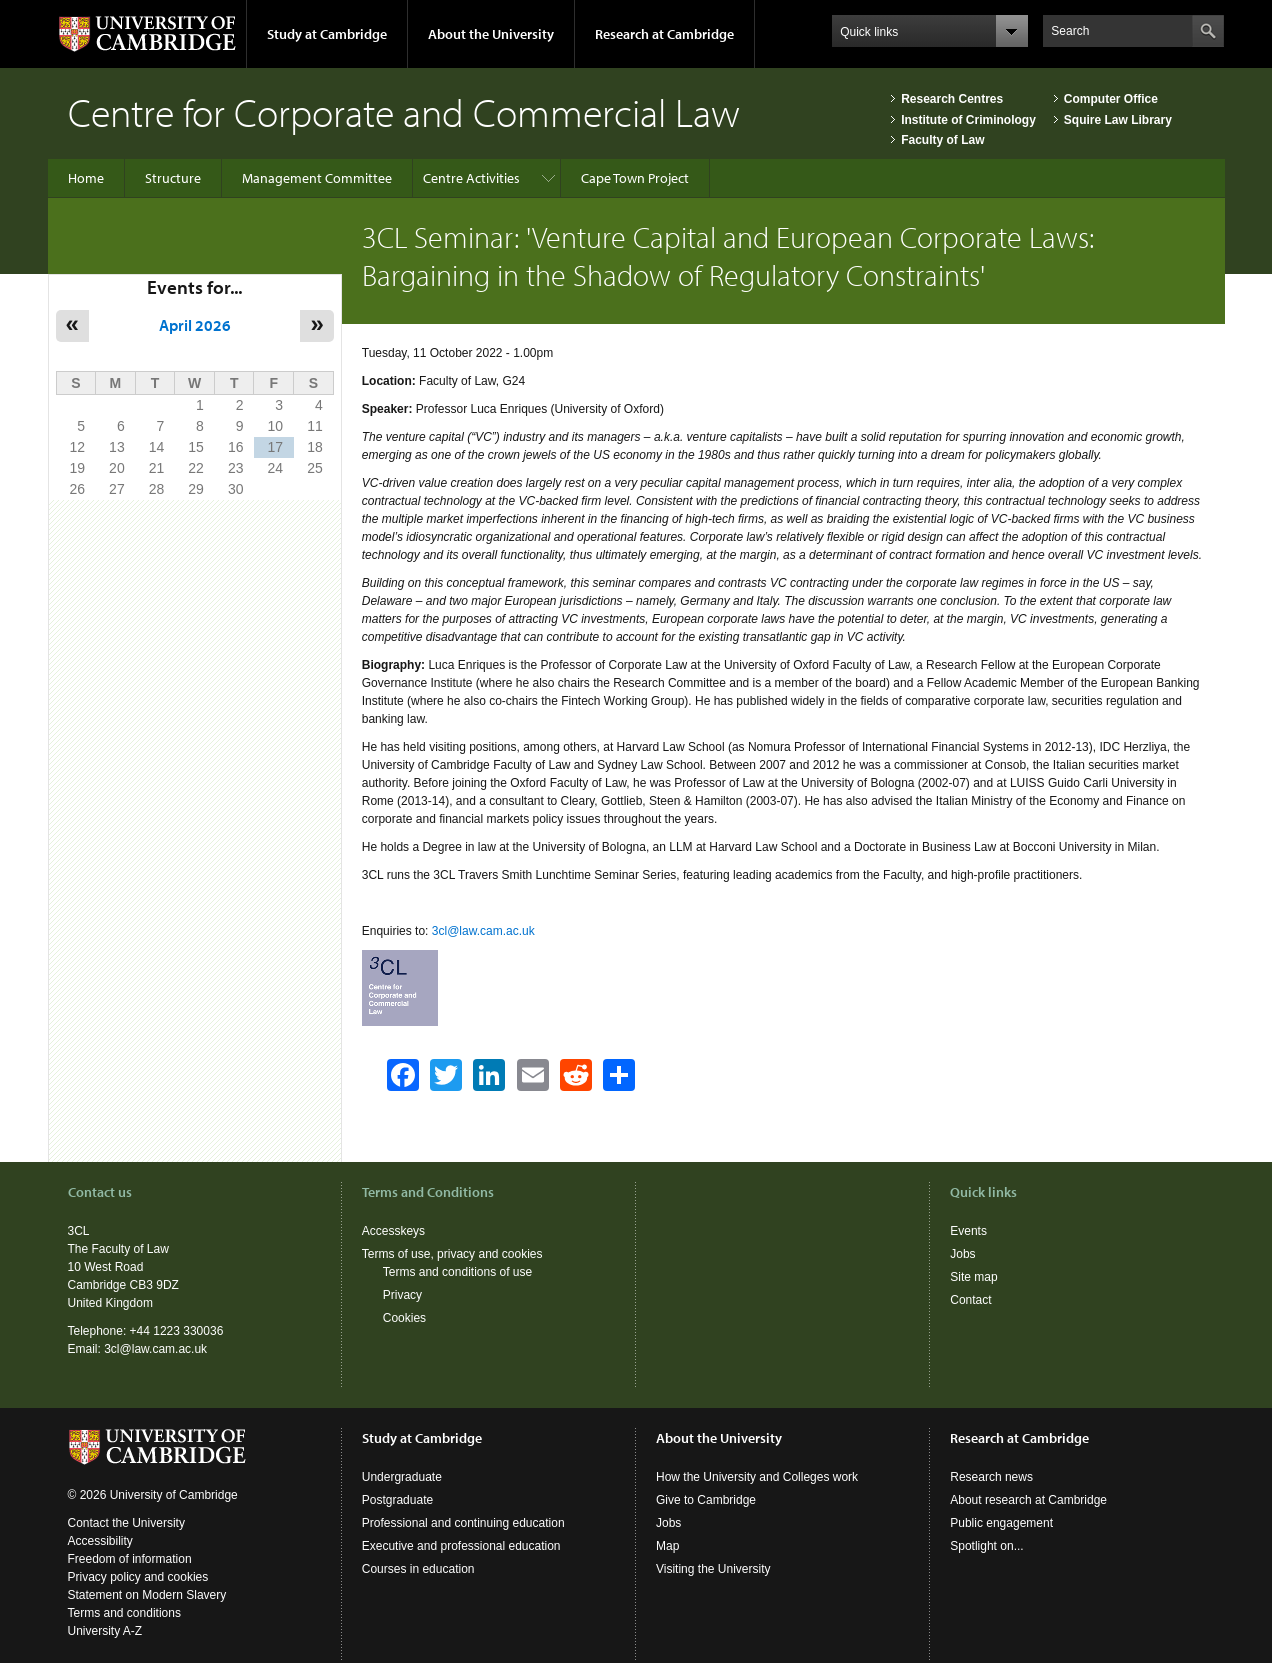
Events (968, 1231)
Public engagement (1001, 1523)
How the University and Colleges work (757, 1477)
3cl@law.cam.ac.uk (483, 931)
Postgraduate (397, 1500)
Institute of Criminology (968, 120)
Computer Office (1111, 99)
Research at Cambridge (664, 34)
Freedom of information (130, 1559)
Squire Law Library (1118, 120)
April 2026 (195, 325)
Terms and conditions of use (457, 1272)
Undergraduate (402, 1477)
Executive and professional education (461, 1546)
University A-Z (105, 1631)
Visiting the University (713, 1569)
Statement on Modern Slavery (147, 1595)
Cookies (404, 1318)
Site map (973, 1277)
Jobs (962, 1254)
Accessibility (100, 1541)
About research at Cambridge (1028, 1500)
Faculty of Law (942, 140)
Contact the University (126, 1523)
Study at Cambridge (327, 34)
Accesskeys (393, 1231)
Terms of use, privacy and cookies (452, 1254)
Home (86, 178)
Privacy (402, 1295)
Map (667, 1546)
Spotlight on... (986, 1546)
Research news (991, 1477)
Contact (970, 1300)
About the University (491, 34)
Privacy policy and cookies (138, 1577)
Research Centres (952, 99)
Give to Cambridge (706, 1500)
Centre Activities (471, 178)
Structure (173, 178)
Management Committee (317, 178)
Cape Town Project (635, 178)
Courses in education (418, 1569)
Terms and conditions (124, 1613)
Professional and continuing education (463, 1523)
